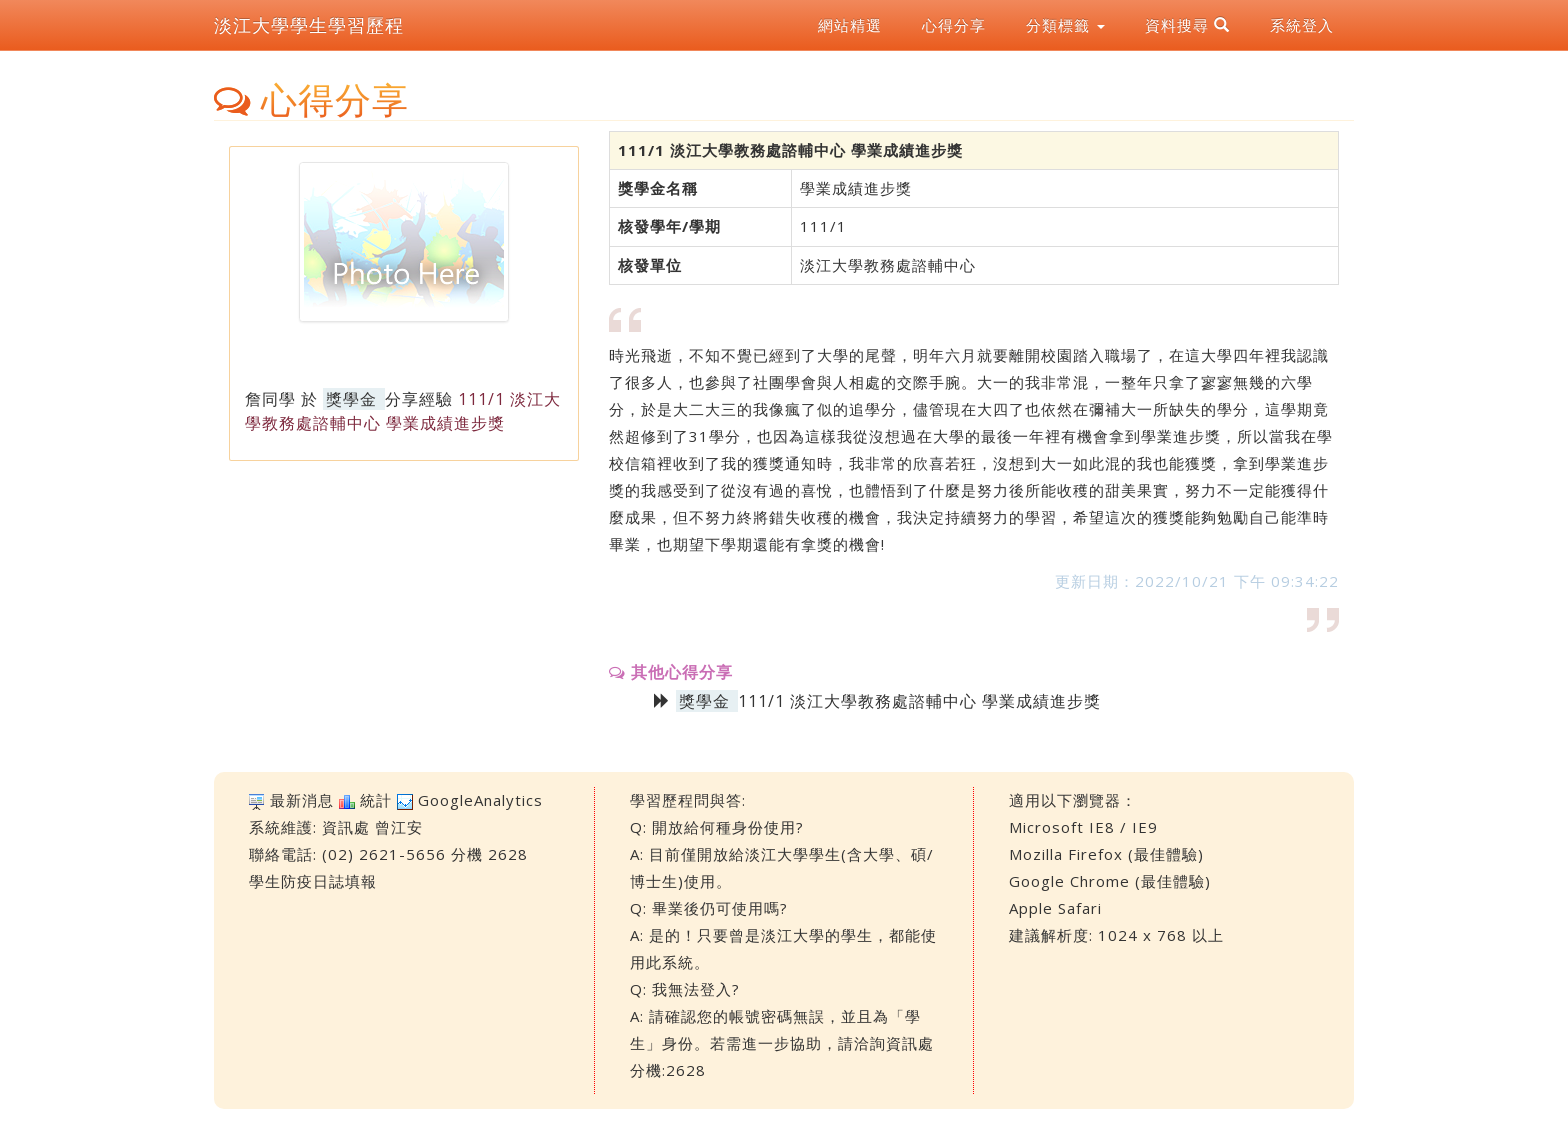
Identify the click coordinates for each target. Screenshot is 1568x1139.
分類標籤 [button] (1065, 25)
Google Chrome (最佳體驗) (1110, 881)
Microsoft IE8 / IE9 (1083, 827)
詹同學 (270, 399)
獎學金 (351, 399)
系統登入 (1302, 25)
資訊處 (346, 827)
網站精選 (850, 25)
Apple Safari (1055, 908)
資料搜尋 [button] (1187, 25)
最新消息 (302, 800)
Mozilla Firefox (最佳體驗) (1106, 854)
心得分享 (954, 25)
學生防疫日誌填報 (313, 881)
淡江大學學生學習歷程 (309, 25)
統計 (376, 800)
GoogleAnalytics (480, 800)
